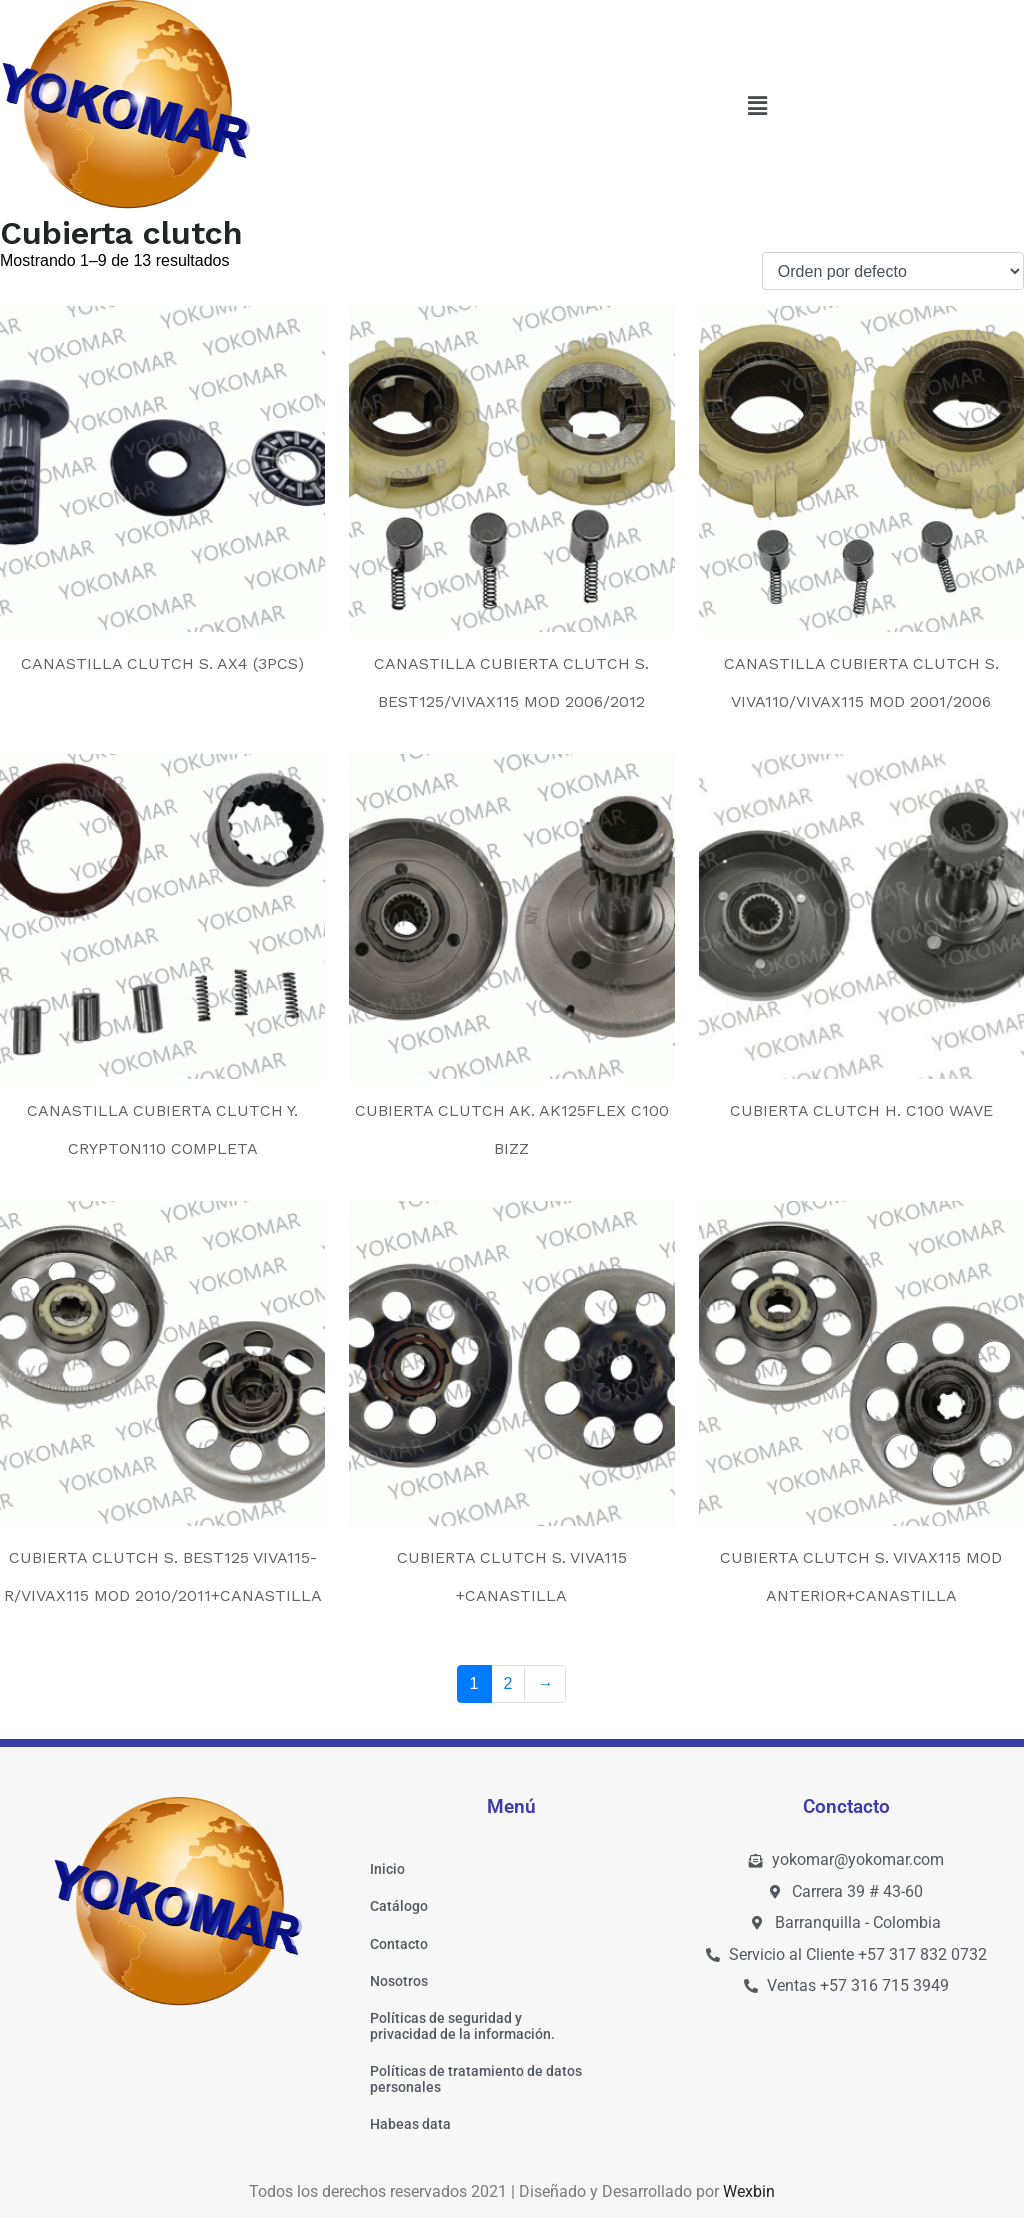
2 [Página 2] (508, 1683)
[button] (757, 107)
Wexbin (749, 2191)
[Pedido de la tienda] (893, 271)
